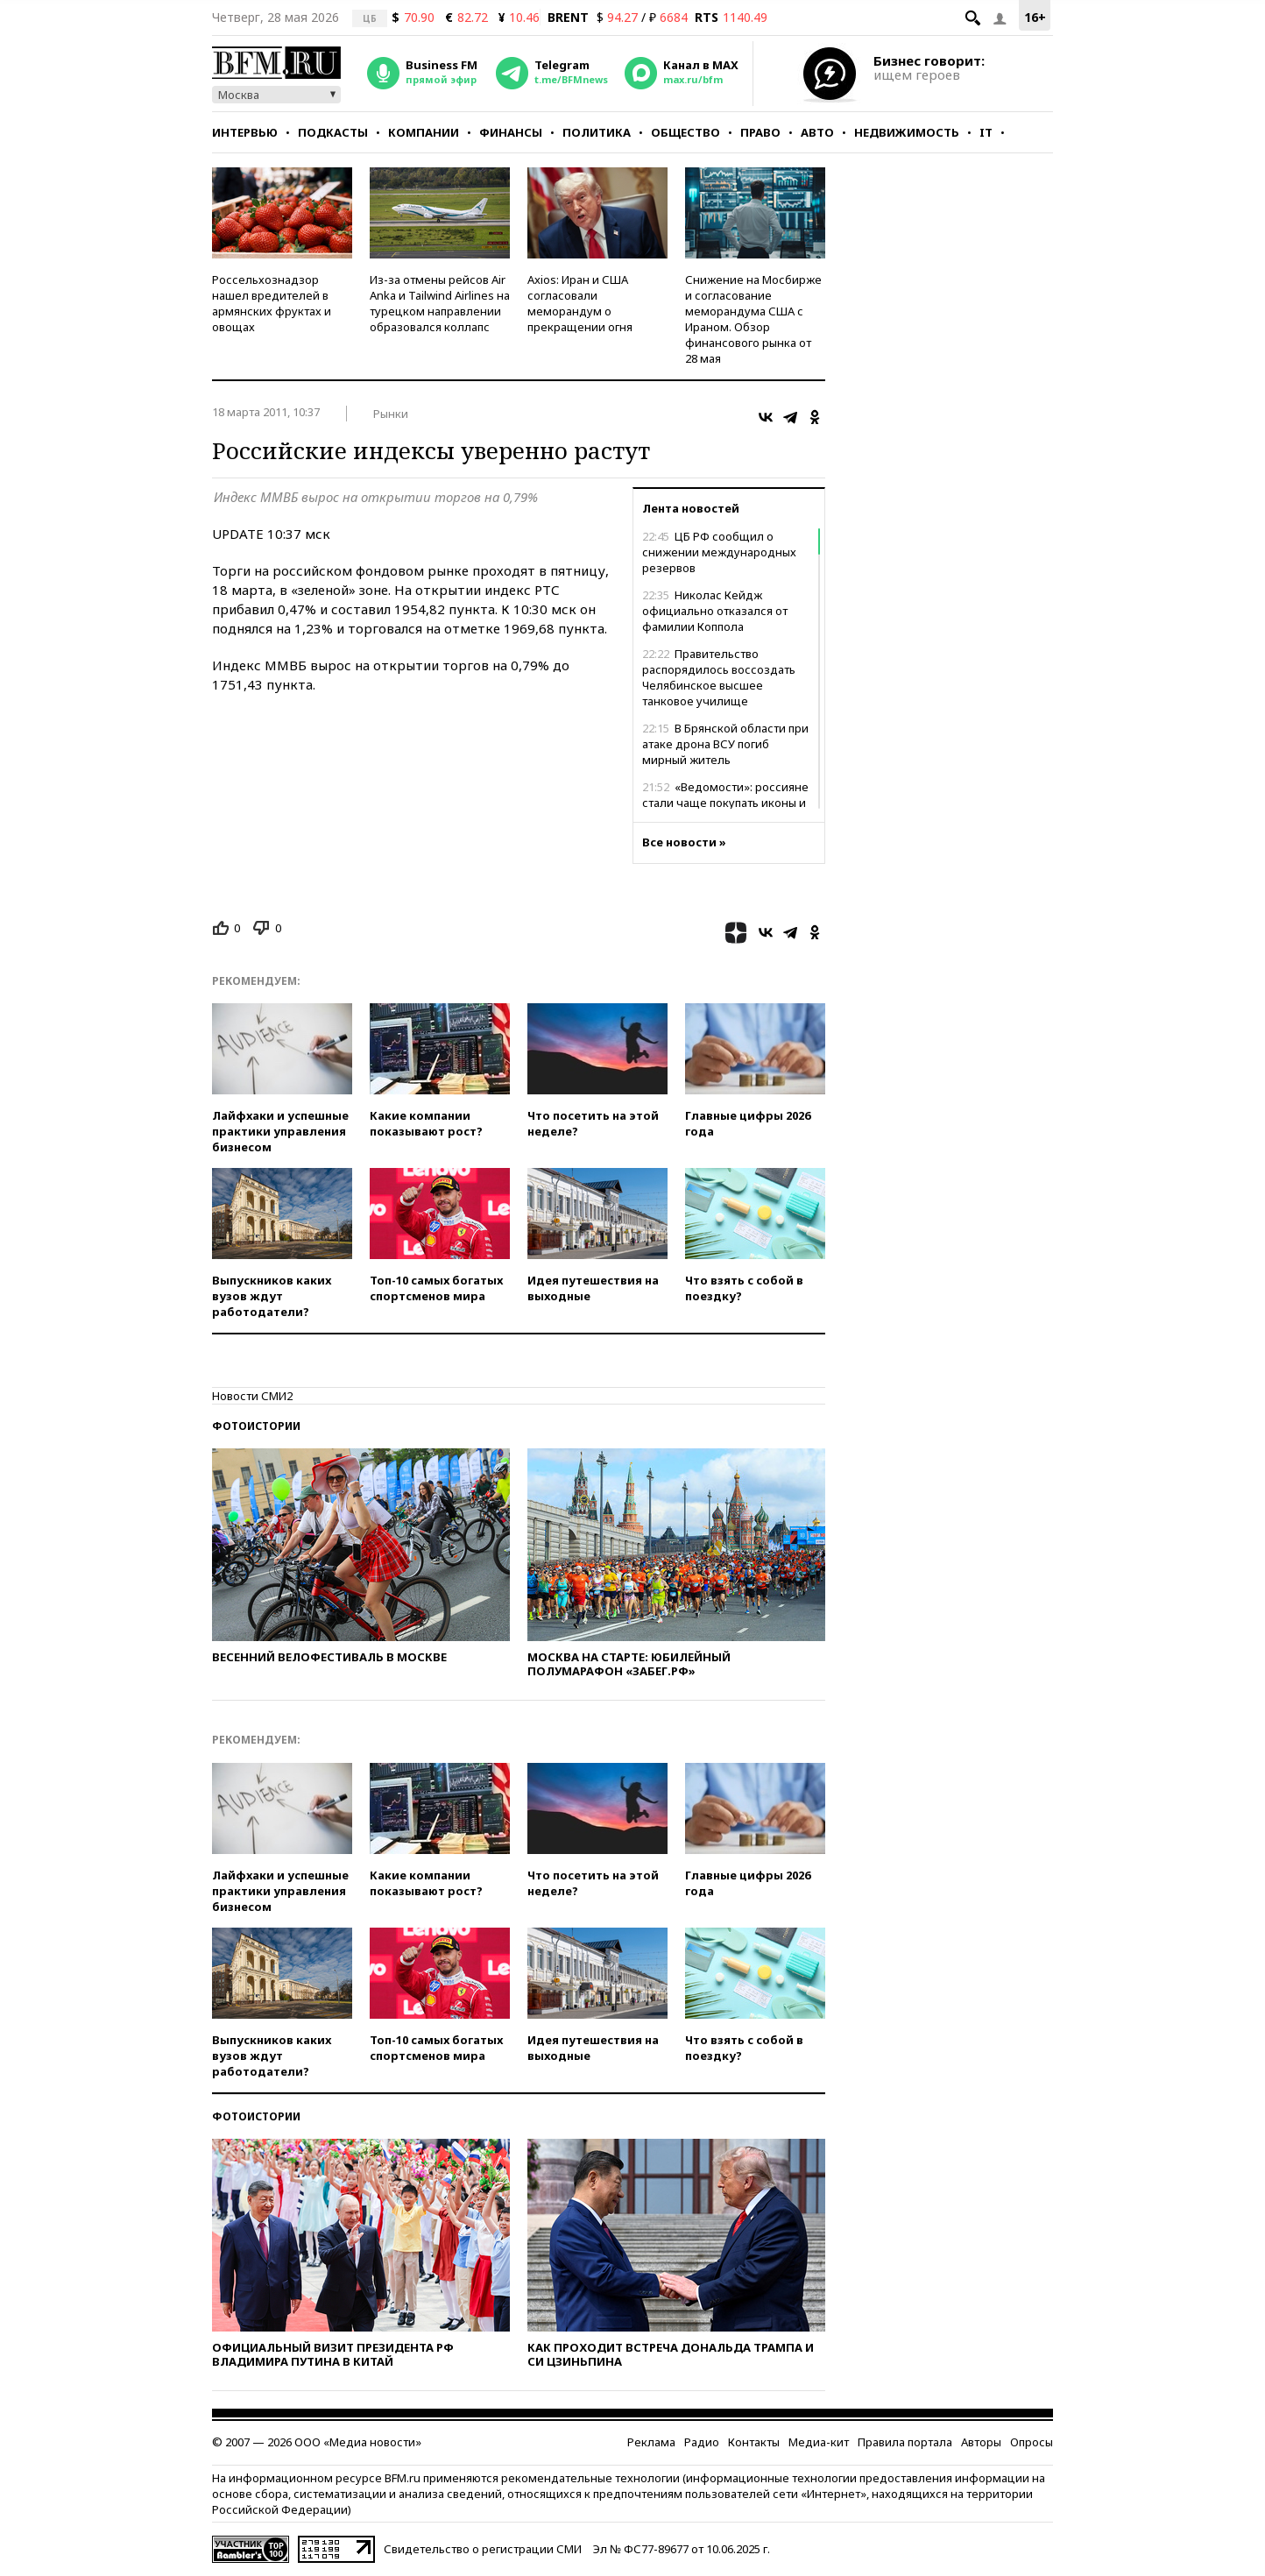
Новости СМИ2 (252, 1396)
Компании (423, 132)
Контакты (754, 2442)
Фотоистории (256, 1426)
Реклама (651, 2442)
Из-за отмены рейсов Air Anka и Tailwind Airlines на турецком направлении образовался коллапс (440, 303)
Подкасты (333, 132)
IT (986, 132)
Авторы (981, 2442)
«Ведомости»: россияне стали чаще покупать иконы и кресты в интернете (725, 802)
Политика (596, 132)
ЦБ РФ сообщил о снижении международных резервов (719, 552)
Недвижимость (906, 132)
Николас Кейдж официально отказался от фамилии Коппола (715, 610)
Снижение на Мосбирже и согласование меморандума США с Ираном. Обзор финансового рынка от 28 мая (753, 319)
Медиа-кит (818, 2442)
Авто (817, 132)
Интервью (245, 132)
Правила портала (905, 2442)
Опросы (1031, 2442)
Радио (701, 2442)
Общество (685, 132)
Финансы (510, 132)
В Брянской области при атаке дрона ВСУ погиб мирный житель (725, 744)
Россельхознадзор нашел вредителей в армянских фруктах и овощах (271, 303)
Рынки (390, 414)
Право (760, 132)
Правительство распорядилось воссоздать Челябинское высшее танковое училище (718, 677)
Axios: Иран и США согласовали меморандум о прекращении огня (579, 303)
